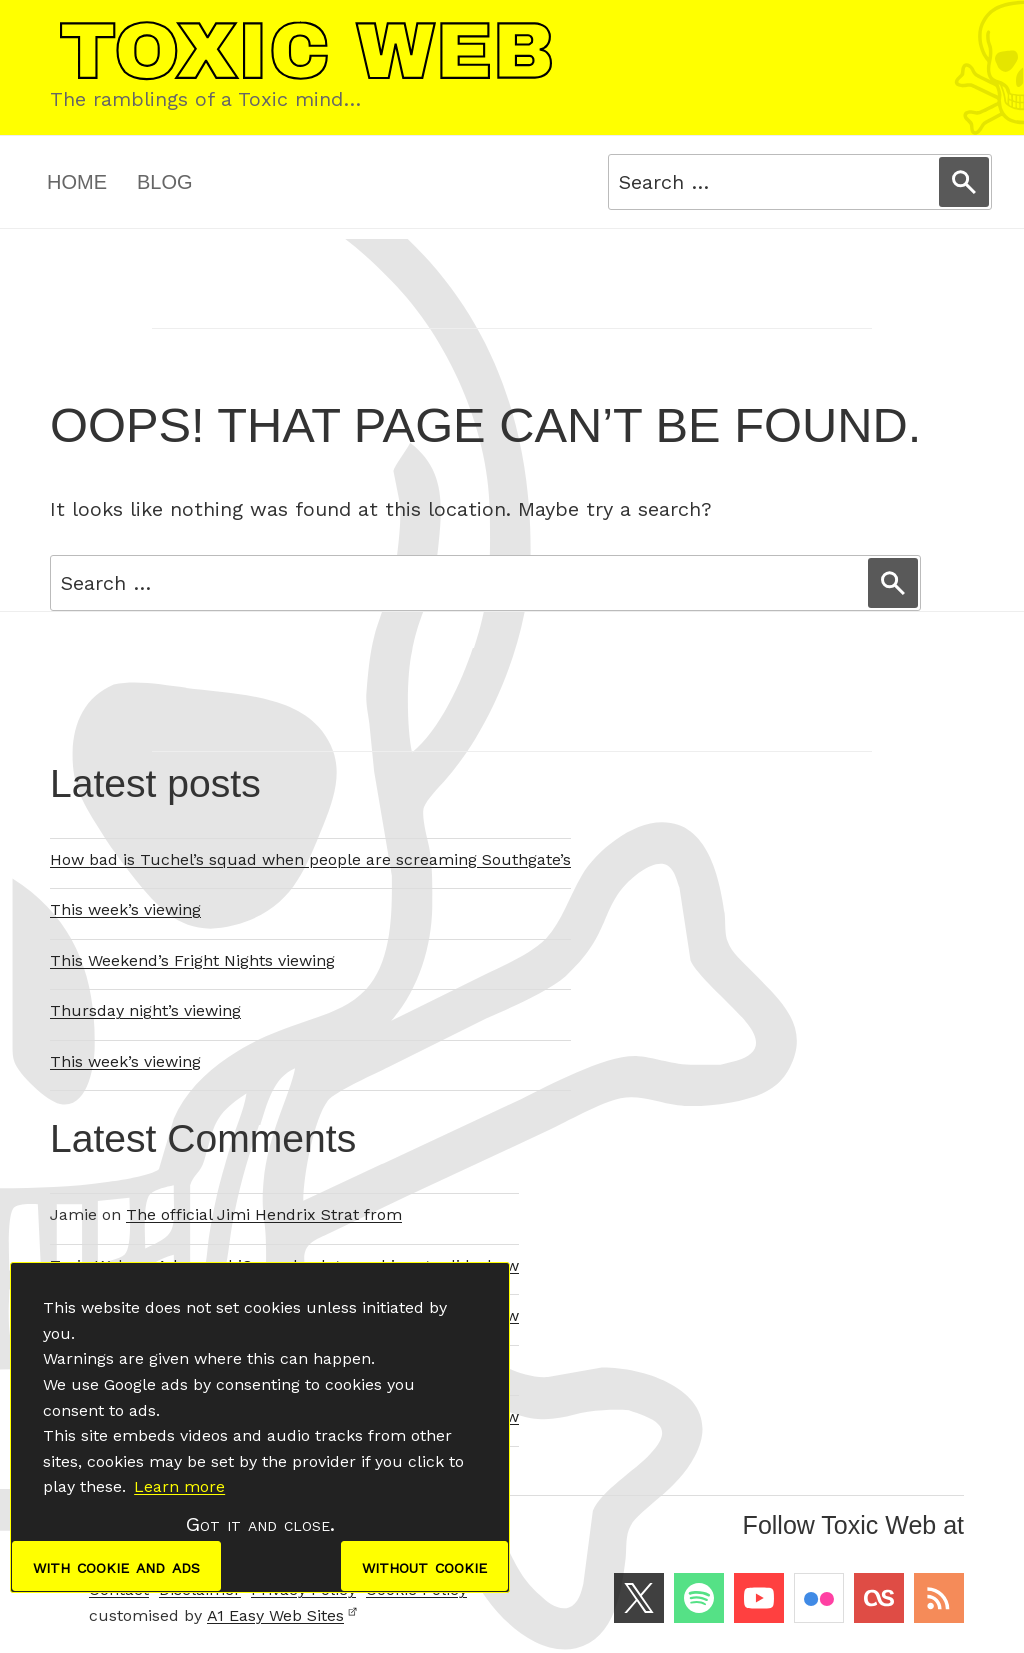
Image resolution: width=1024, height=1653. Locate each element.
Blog (165, 182)
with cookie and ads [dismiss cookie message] (116, 1566)
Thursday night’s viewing (145, 1010)
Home (77, 182)
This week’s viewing (125, 909)
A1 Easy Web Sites (282, 1615)
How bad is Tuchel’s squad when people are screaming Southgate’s (310, 859)
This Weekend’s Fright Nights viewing (192, 960)
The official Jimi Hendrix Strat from (264, 1214)
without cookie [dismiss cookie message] (424, 1566)
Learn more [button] (179, 1486)
